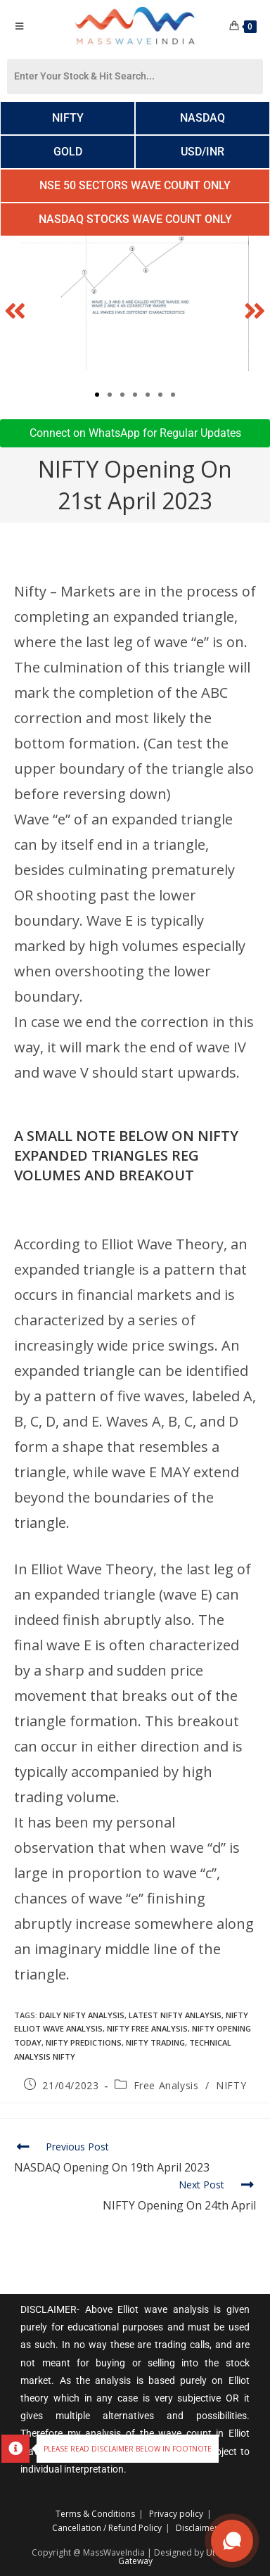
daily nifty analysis (81, 2015)
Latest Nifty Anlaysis (175, 2015)
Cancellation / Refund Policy (107, 2528)
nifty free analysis (147, 2028)
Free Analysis (166, 2085)
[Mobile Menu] (19, 26)
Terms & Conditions (95, 2514)
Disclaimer (197, 2528)
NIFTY (231, 2085)
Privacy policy (176, 2514)
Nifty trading (155, 2042)
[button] (15, 310)
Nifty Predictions (84, 2042)
